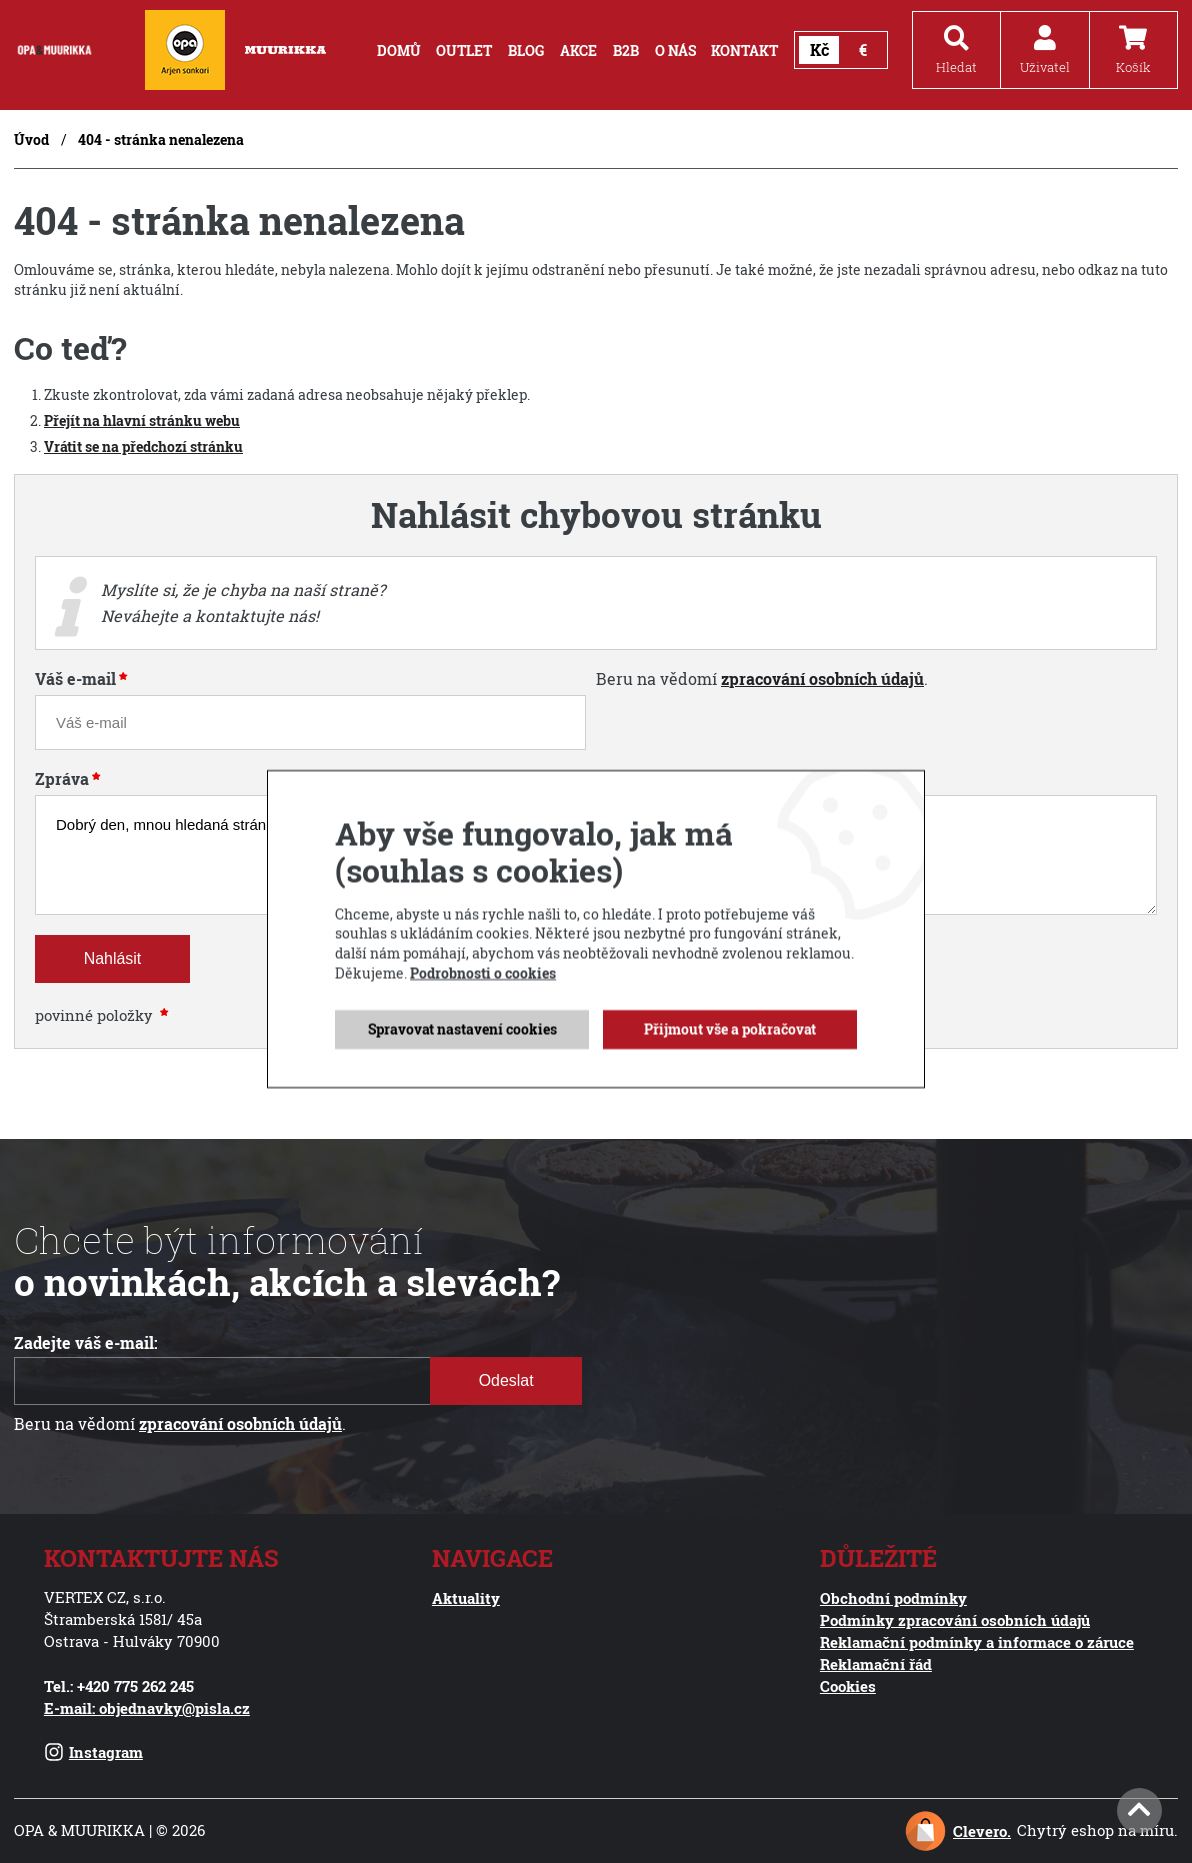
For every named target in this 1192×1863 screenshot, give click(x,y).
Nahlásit (112, 958)
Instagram (93, 1752)
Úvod (31, 139)
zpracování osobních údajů (822, 679)
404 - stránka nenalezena (161, 139)
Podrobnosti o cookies (483, 1028)
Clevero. (982, 1831)
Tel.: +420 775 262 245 (119, 1686)
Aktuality (466, 1598)
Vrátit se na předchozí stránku (143, 446)
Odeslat (505, 1380)
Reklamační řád (876, 1664)
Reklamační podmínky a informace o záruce (977, 1642)
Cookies (848, 1686)
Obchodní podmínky (893, 1598)
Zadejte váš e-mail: (86, 1343)
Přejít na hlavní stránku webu (142, 420)
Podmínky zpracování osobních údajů (955, 1620)
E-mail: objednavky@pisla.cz (147, 1708)
